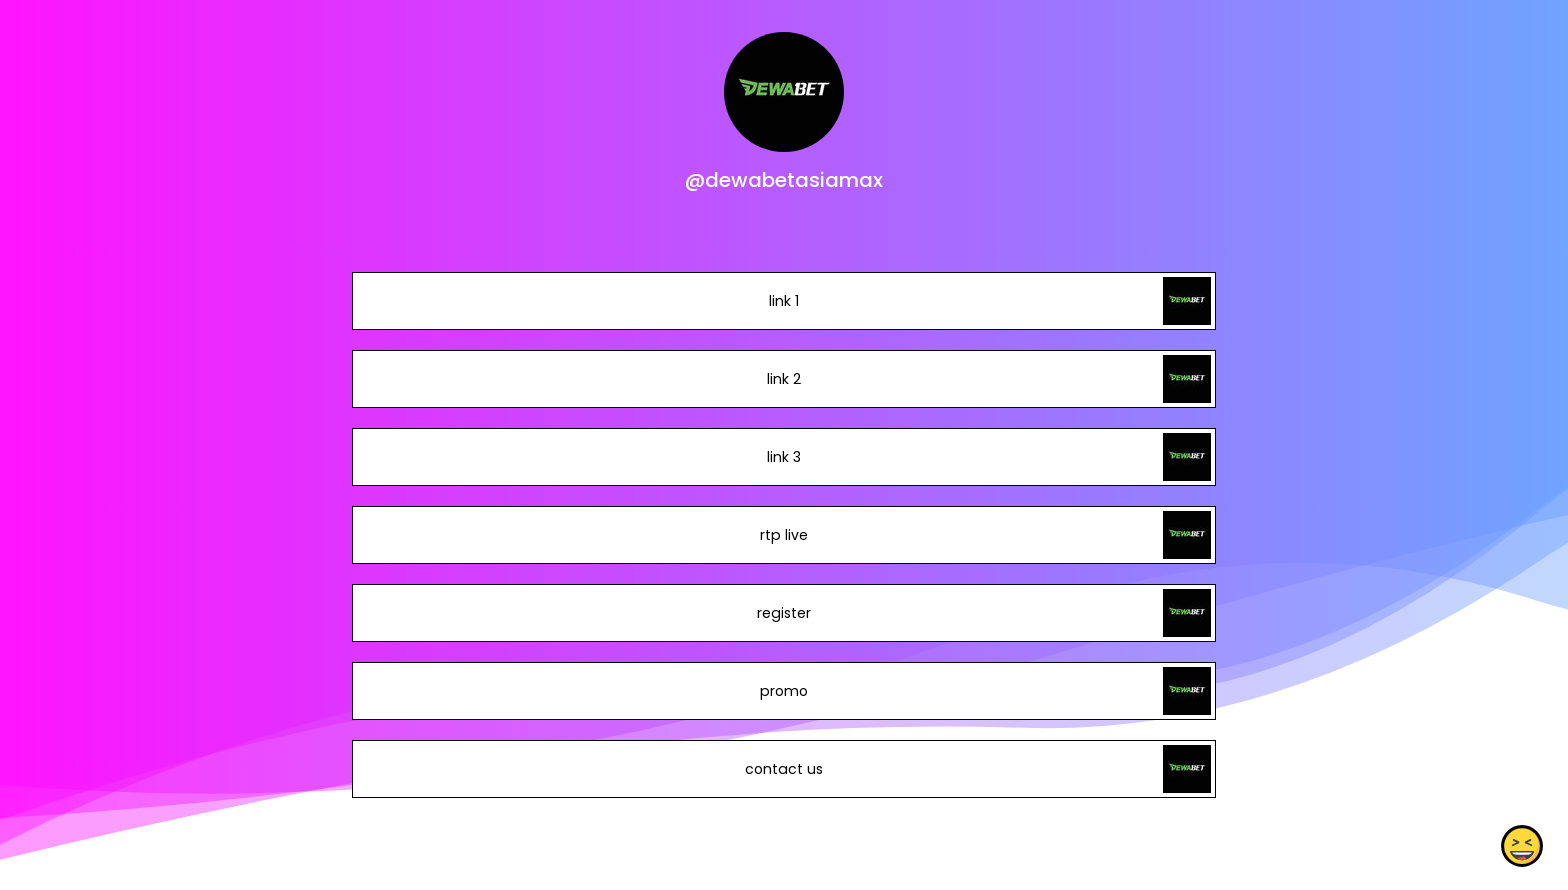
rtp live (784, 535)
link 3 (784, 457)
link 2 (784, 379)
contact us (784, 769)
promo (784, 691)
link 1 (784, 301)
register (784, 613)
